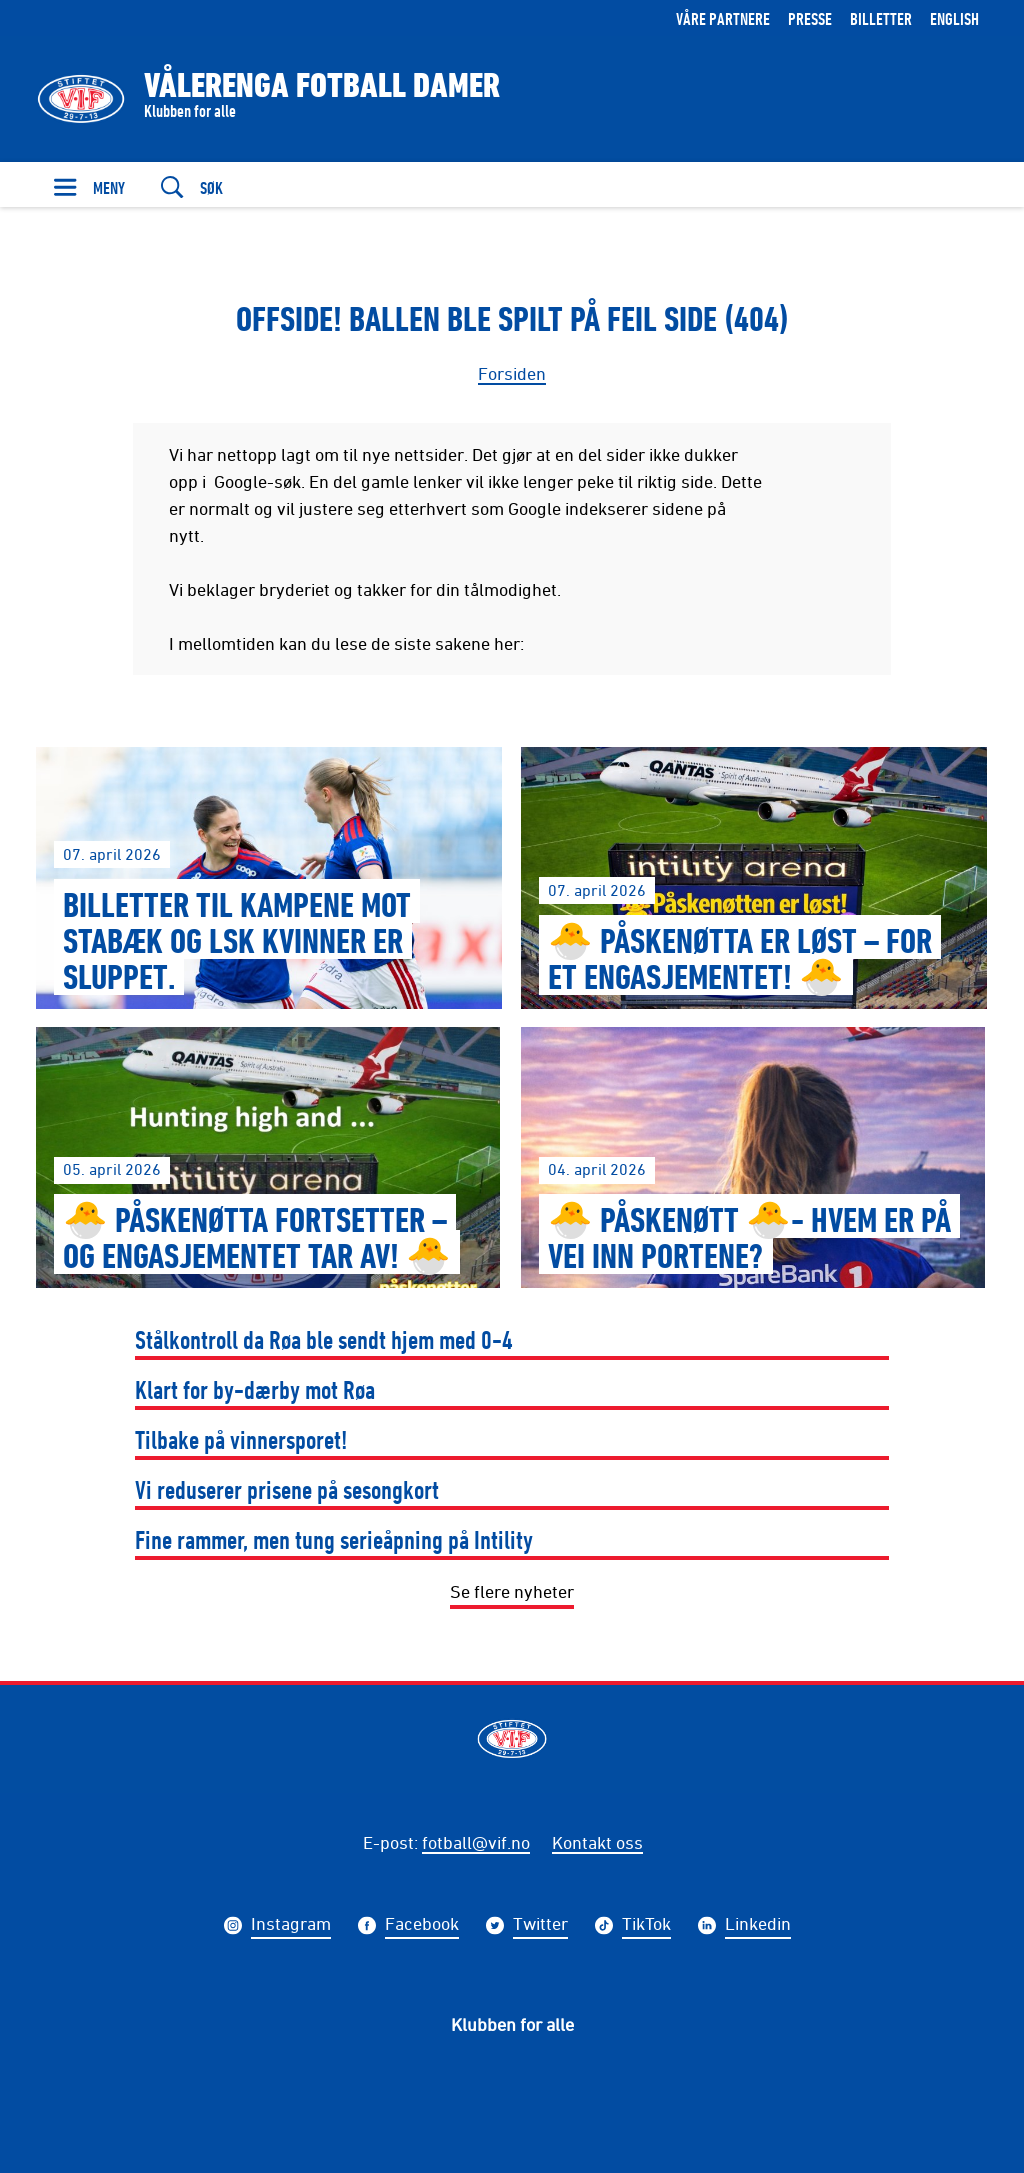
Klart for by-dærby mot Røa (255, 1389)
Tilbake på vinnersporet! (241, 1439)
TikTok (646, 1926)
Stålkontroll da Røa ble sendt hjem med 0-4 (324, 1339)
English (954, 18)
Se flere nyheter (512, 1591)
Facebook (422, 1926)
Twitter (540, 1926)
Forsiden (512, 373)
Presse (810, 18)
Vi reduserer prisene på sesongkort (287, 1489)
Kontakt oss (597, 1842)
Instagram (291, 1926)
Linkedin (758, 1926)
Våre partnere (723, 18)
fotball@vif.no (476, 1842)
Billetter (881, 18)
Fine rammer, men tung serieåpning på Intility (334, 1539)
